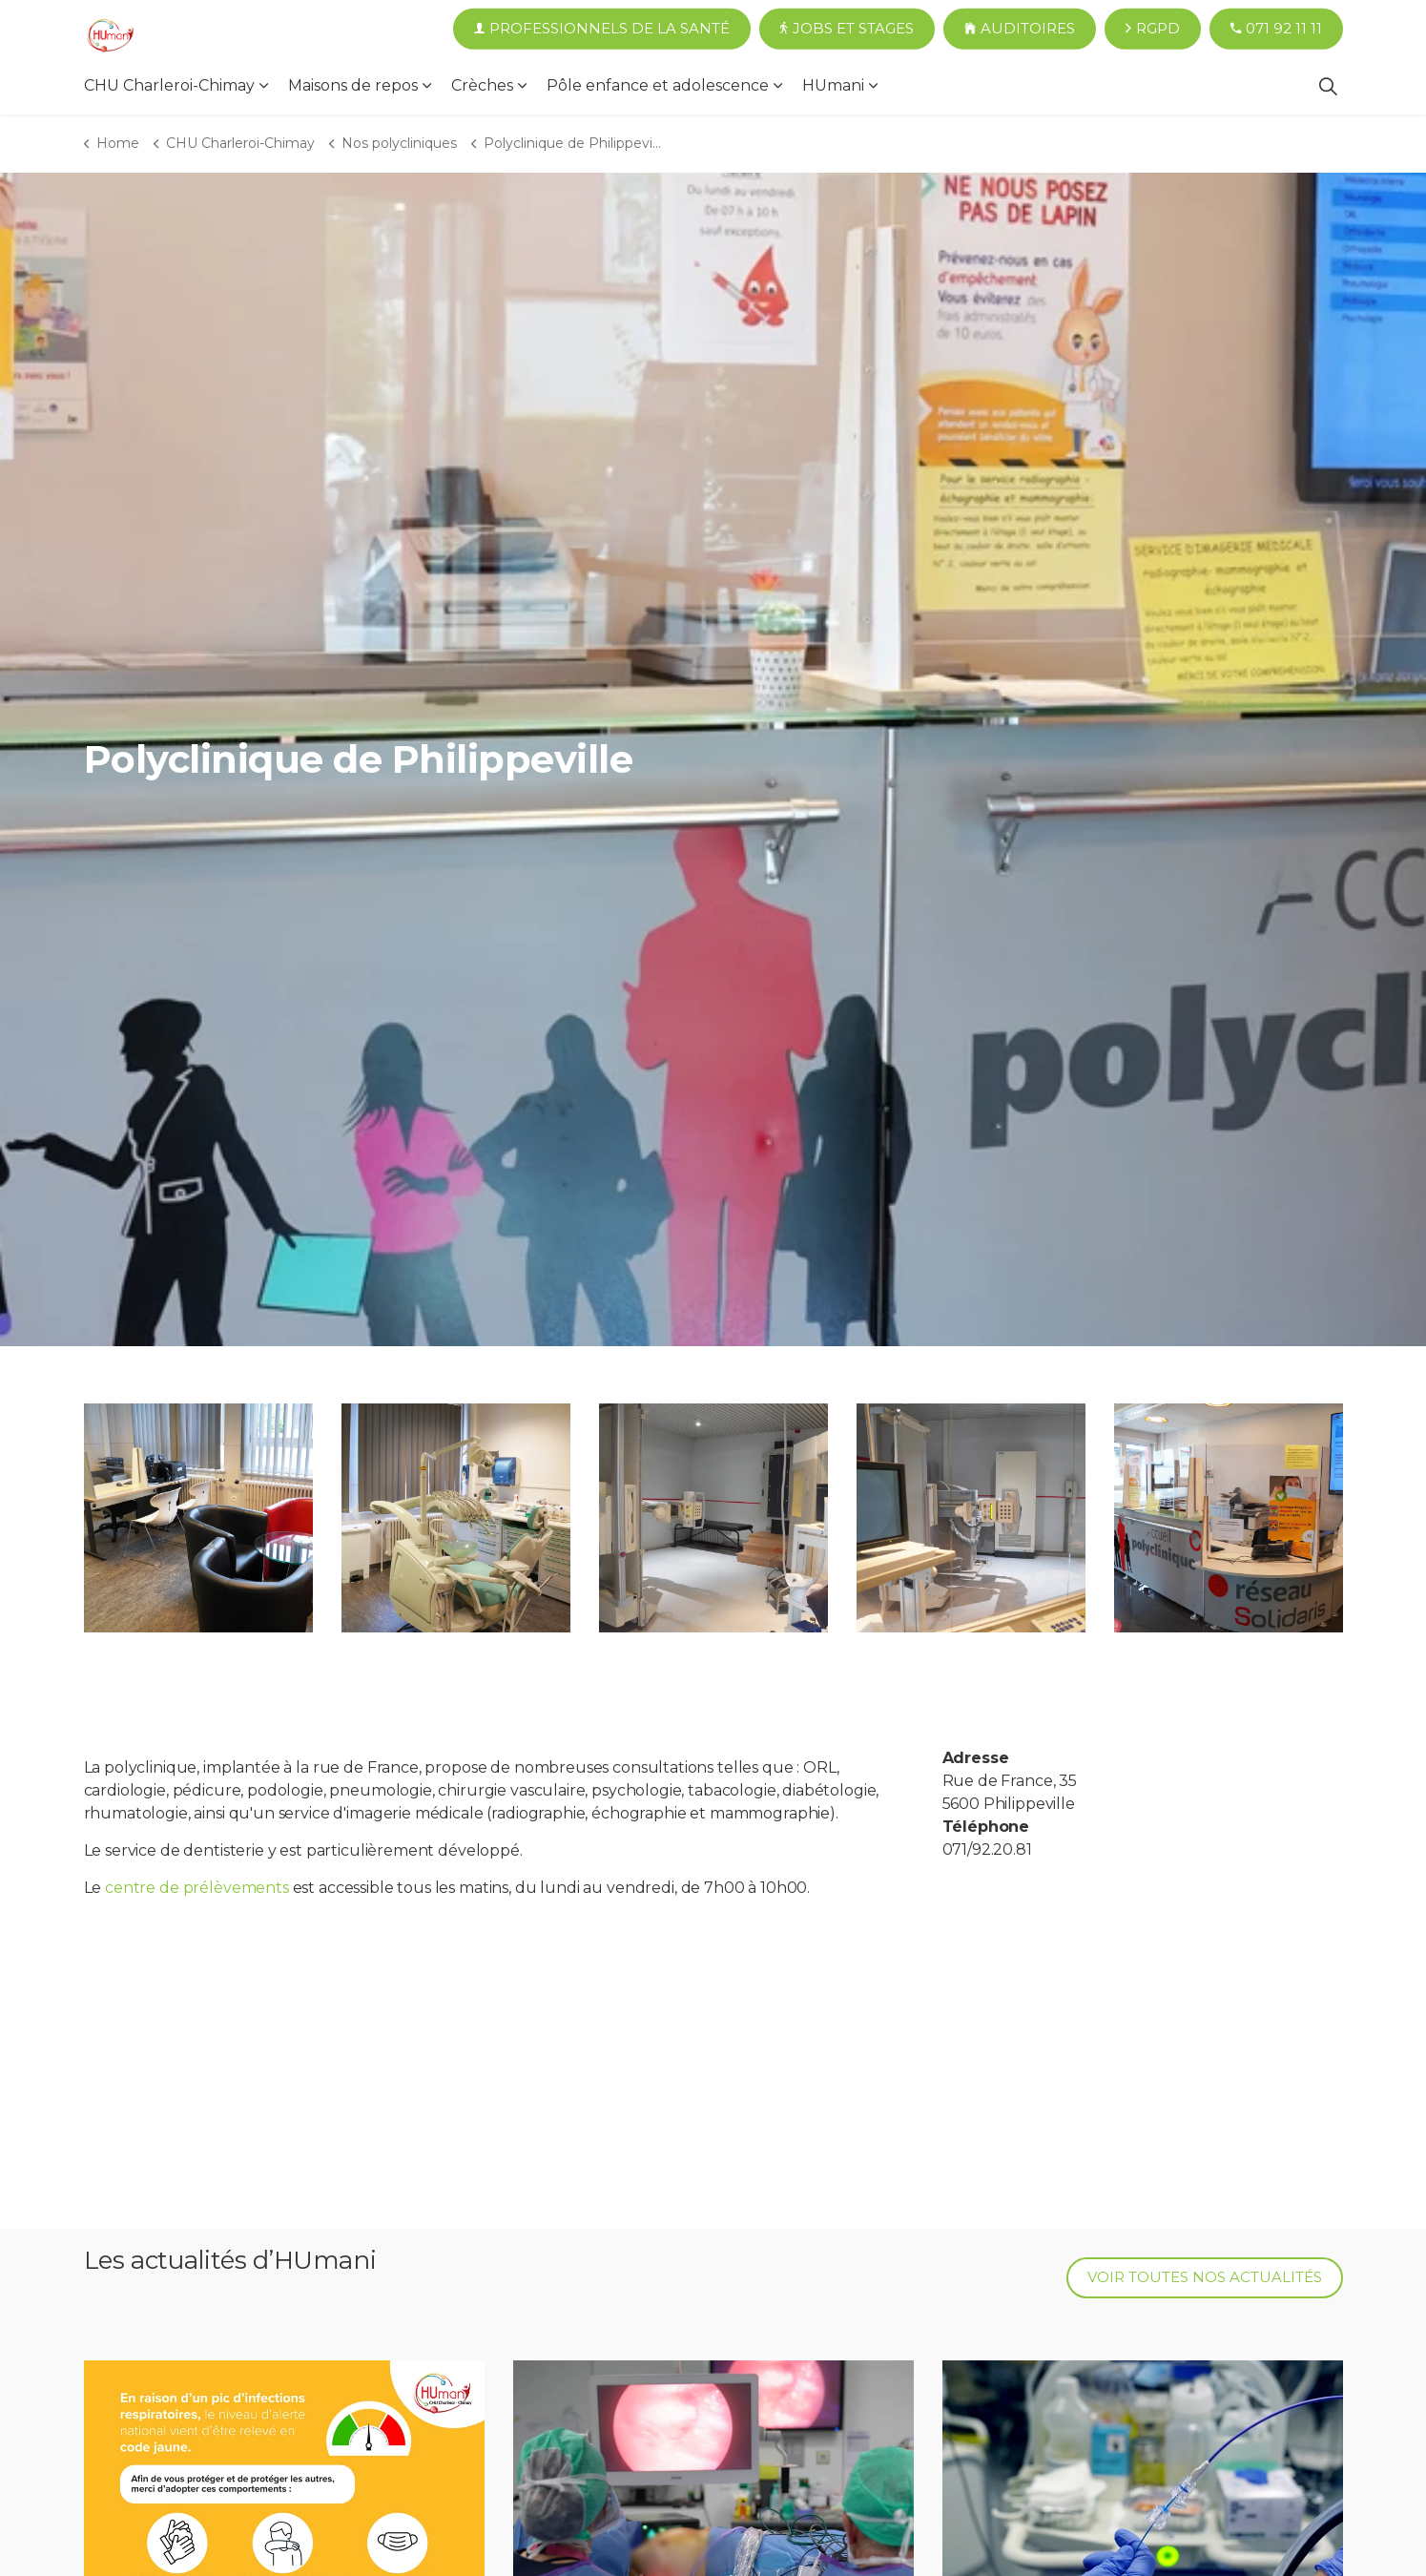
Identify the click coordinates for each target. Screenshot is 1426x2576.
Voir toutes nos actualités (1204, 2277)
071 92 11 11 (1276, 29)
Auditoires (1019, 29)
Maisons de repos (353, 85)
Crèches (482, 85)
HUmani (833, 85)
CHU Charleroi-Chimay (169, 85)
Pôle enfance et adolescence (658, 85)
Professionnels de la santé (602, 29)
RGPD (1152, 29)
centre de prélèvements (197, 1888)
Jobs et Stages (847, 29)
